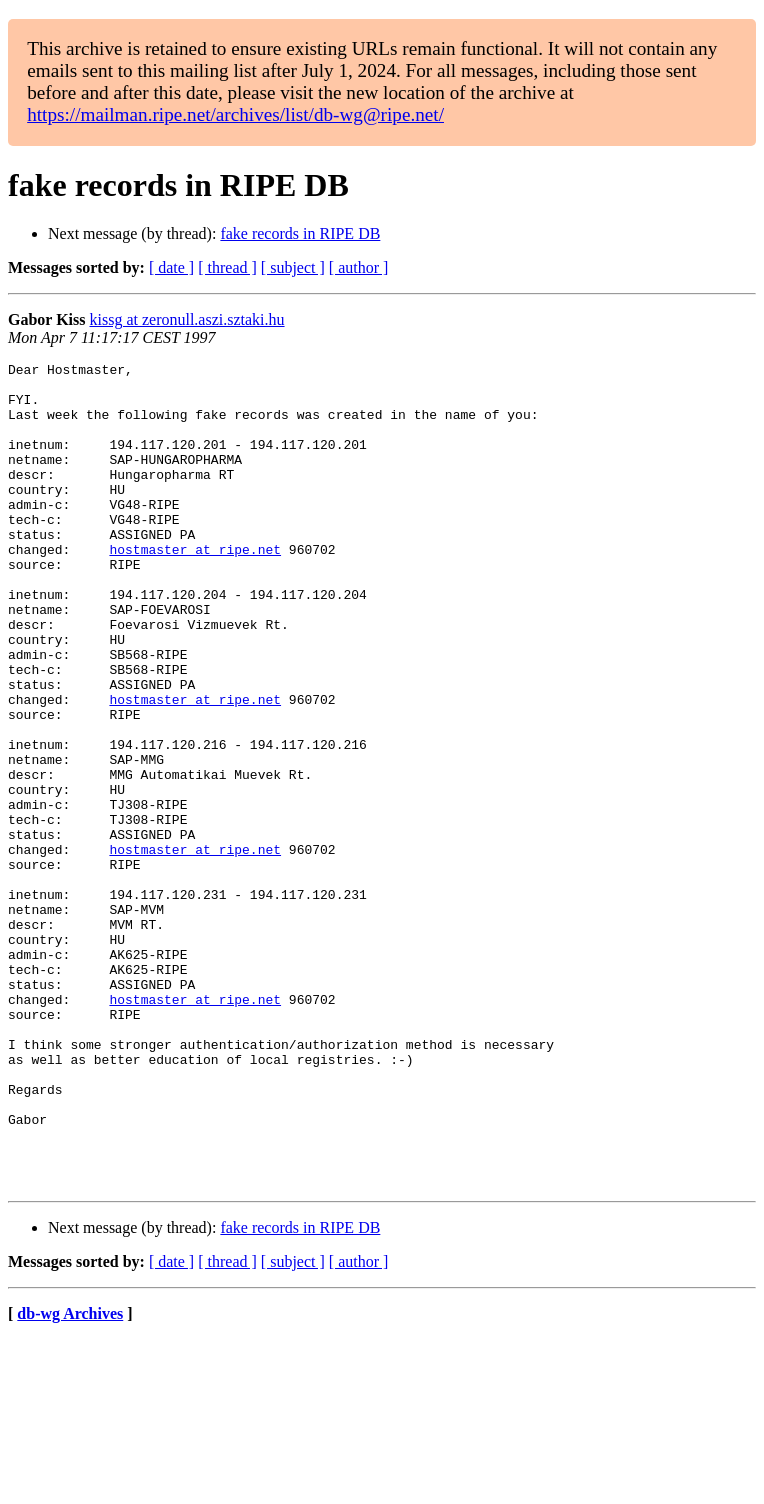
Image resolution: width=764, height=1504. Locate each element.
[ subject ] (293, 267)
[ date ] (171, 267)
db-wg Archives (70, 1478)
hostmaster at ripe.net (195, 588)
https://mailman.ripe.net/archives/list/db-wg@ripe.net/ (235, 114)
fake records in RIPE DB (300, 233)
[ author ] (359, 267)
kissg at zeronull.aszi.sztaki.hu (187, 319)
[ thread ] (227, 267)
